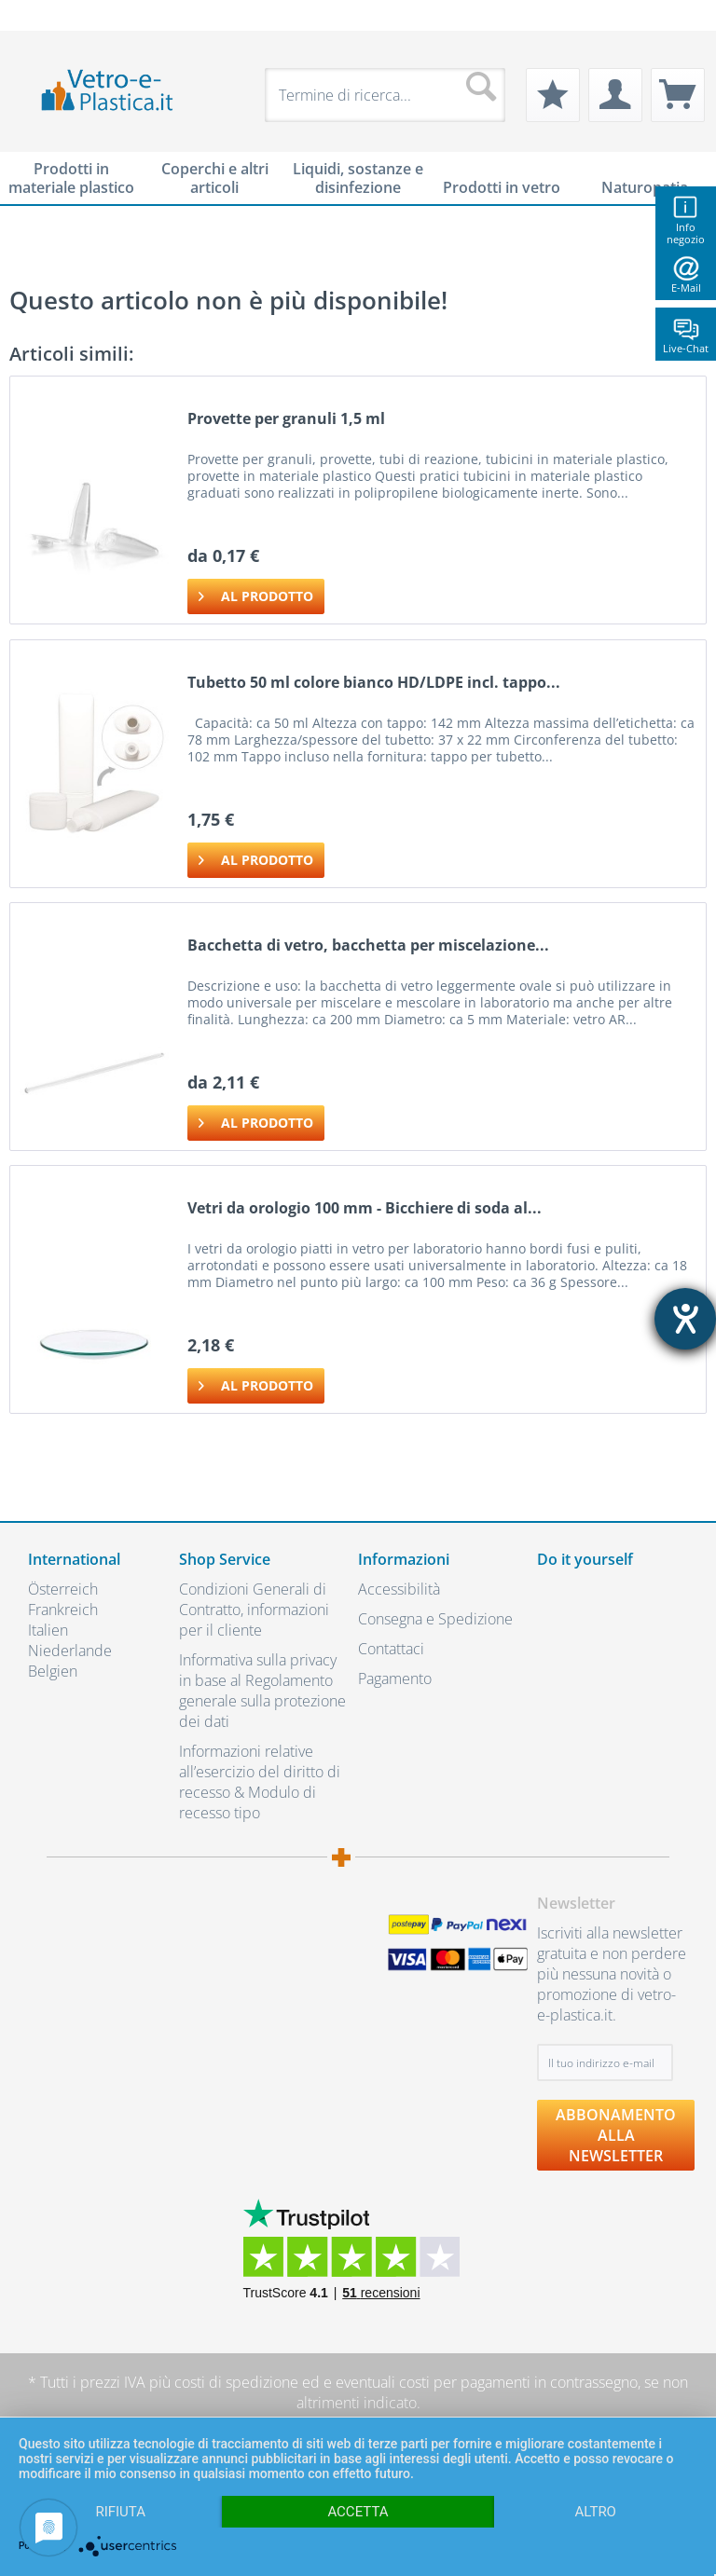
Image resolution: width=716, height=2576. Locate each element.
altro (595, 2511)
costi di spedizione (236, 2382)
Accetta (357, 2511)
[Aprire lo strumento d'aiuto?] (685, 1319)
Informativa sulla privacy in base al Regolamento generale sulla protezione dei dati (262, 1691)
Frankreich (63, 1609)
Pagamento (395, 1678)
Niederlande (70, 1650)
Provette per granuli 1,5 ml (286, 419)
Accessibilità (399, 1589)
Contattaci (391, 1648)
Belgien (52, 1671)
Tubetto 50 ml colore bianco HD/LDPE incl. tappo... (373, 682)
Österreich (63, 1589)
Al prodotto (256, 593)
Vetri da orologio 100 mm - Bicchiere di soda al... (364, 1208)
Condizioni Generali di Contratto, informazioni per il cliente (254, 1609)
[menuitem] (37, 15)
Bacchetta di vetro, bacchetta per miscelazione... (368, 945)
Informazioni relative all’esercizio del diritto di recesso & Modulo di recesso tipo (259, 1782)
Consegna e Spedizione (435, 1619)
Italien (48, 1630)
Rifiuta (120, 2511)
